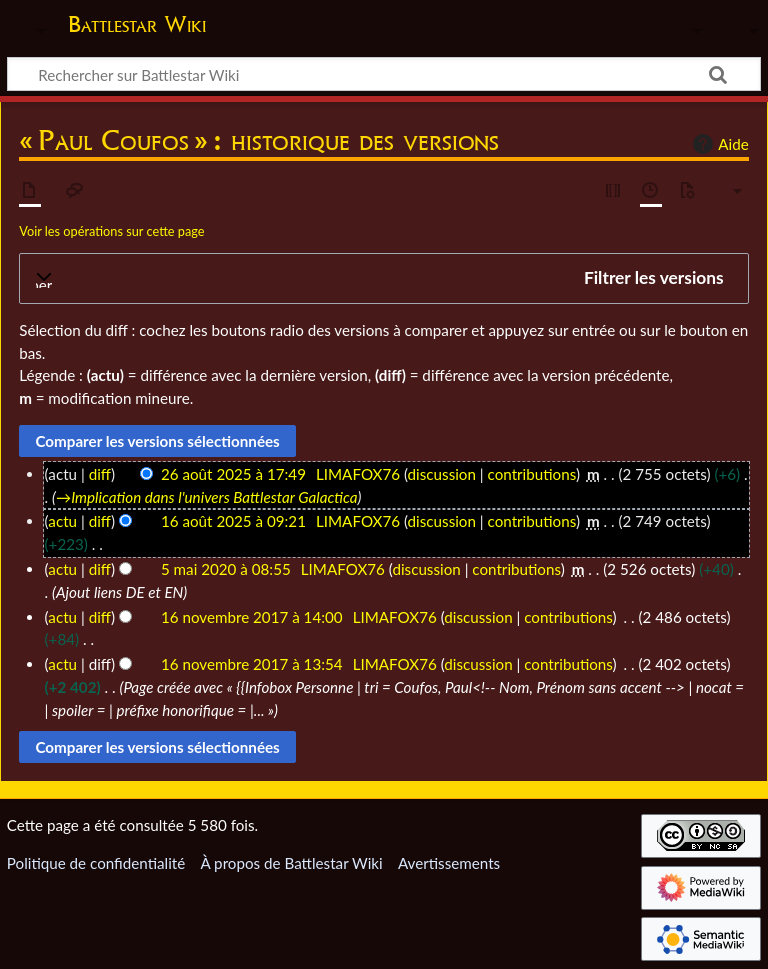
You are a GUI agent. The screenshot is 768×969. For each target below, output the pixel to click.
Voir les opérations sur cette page (111, 231)
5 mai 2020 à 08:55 (226, 569)
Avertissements (449, 863)
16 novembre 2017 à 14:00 (252, 617)
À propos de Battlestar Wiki (291, 863)
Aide (718, 144)
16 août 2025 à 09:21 (233, 521)
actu (62, 521)
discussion (442, 474)
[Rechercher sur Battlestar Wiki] (384, 74)
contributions (532, 474)
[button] (384, 278)
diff (100, 474)
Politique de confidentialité (96, 863)
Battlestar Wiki (137, 24)
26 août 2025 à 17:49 (233, 474)
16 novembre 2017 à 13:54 (252, 664)
